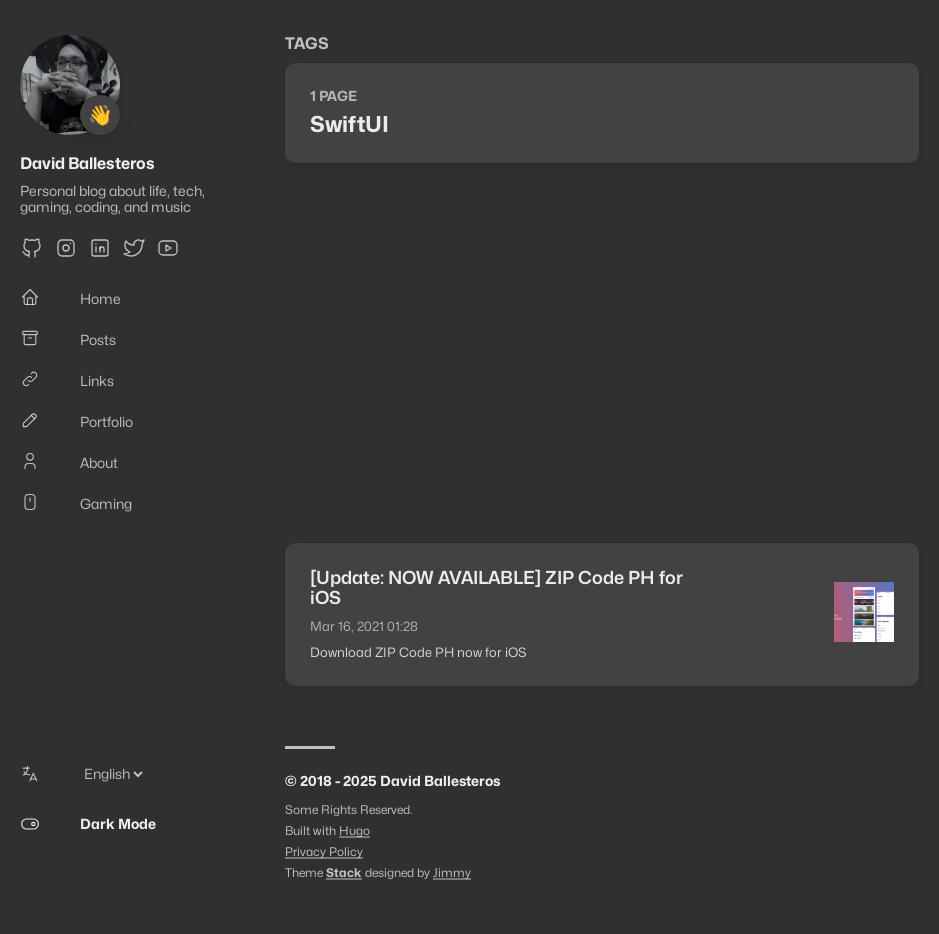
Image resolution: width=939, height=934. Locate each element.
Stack (344, 872)
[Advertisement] (602, 353)
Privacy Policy (324, 851)
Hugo (354, 830)
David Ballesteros (87, 163)
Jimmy (452, 872)
